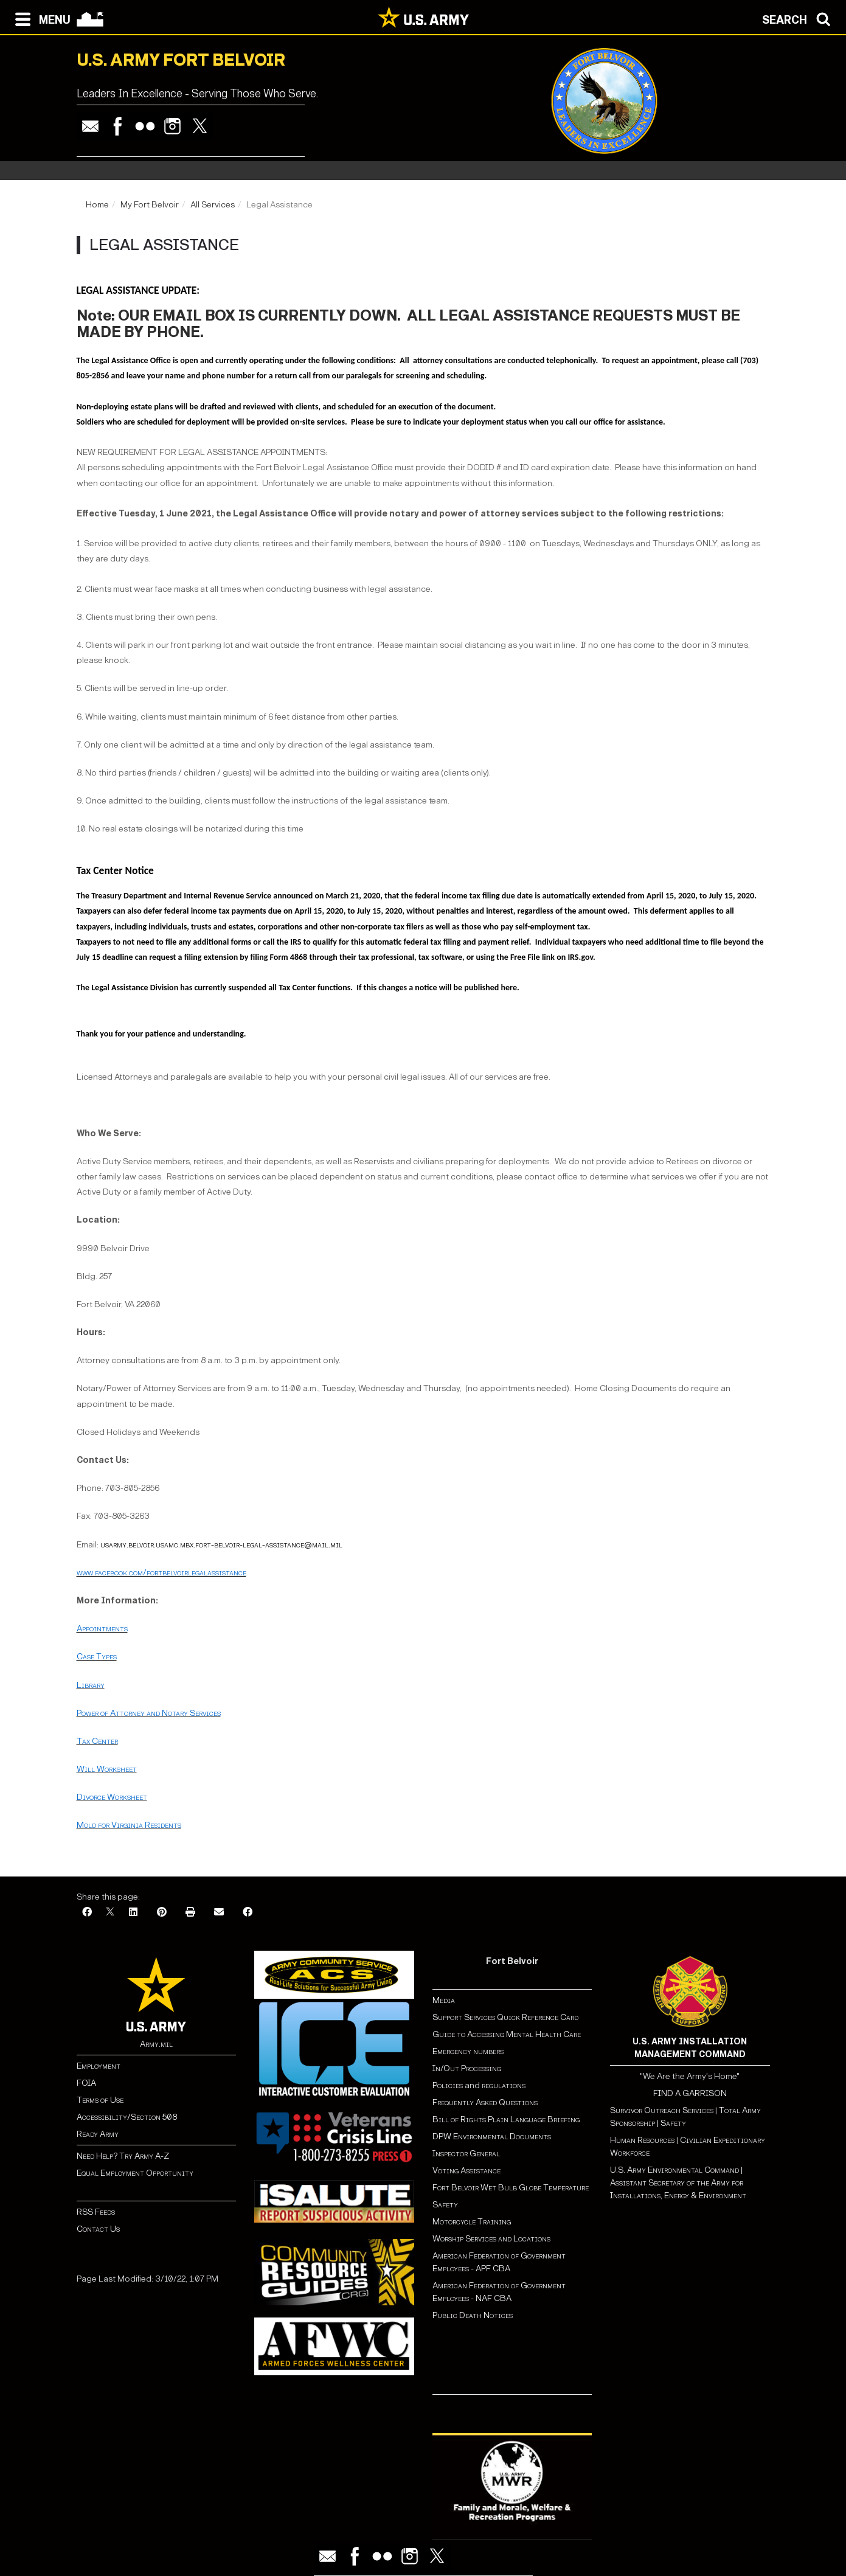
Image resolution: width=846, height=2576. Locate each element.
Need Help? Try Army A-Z (123, 2156)
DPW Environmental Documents (491, 2136)
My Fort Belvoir (149, 205)
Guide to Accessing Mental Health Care (507, 2034)
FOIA (86, 2083)
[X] (110, 1913)
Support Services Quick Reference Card (505, 2017)
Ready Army (98, 2134)
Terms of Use (100, 2100)
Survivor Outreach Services (661, 2110)
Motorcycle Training (472, 2222)
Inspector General (466, 2153)
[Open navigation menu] (40, 18)
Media (444, 2000)
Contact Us (98, 2229)
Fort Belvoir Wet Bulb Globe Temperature (510, 2187)
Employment (98, 2066)
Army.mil (156, 2044)
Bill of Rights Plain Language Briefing (506, 2119)
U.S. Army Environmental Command (674, 2170)
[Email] (219, 1913)
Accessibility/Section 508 (127, 2117)
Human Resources (642, 2140)
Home (97, 205)
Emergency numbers (468, 2051)
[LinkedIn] (133, 1913)
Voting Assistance (466, 2170)
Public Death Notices (472, 2315)
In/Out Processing (466, 2068)
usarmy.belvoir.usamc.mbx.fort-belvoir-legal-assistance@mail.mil (221, 1545)
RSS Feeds (96, 2212)
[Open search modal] (799, 18)
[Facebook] (87, 1913)
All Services (212, 205)
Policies (448, 2085)
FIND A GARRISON (690, 2093)
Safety (445, 2204)
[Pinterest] (161, 1913)
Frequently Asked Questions (485, 2102)
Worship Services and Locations (491, 2239)
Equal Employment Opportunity (135, 2173)
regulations (503, 2085)
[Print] (190, 1913)
